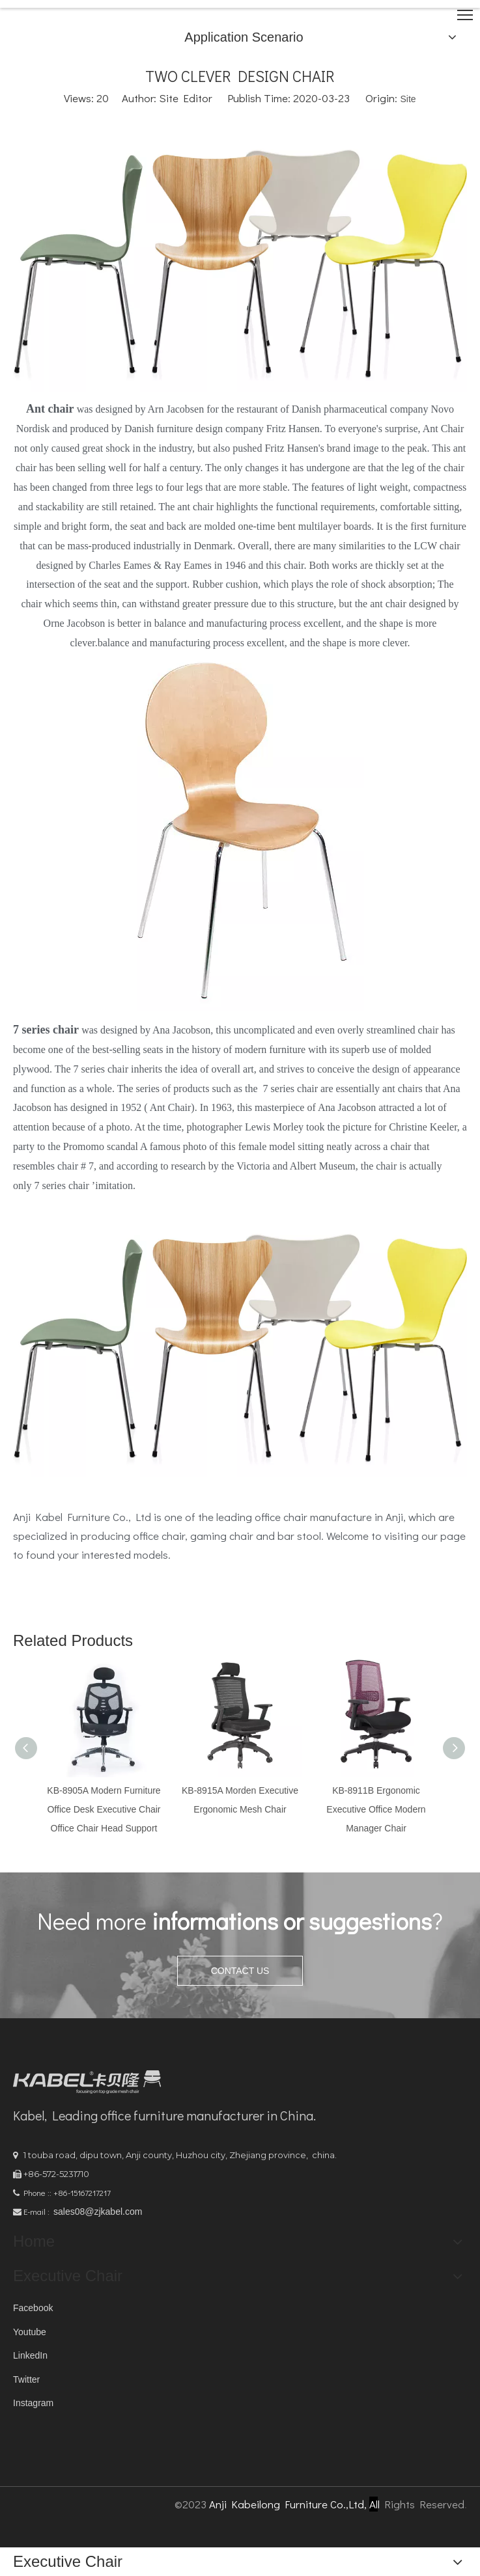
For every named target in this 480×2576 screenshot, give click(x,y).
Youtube (29, 2332)
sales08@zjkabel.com (97, 2211)
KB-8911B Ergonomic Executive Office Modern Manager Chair (375, 1809)
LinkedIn (30, 2355)
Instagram (33, 2403)
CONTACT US (240, 1971)
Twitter (26, 2379)
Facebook (33, 2308)
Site (408, 99)
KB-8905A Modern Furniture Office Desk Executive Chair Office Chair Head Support (103, 1809)
